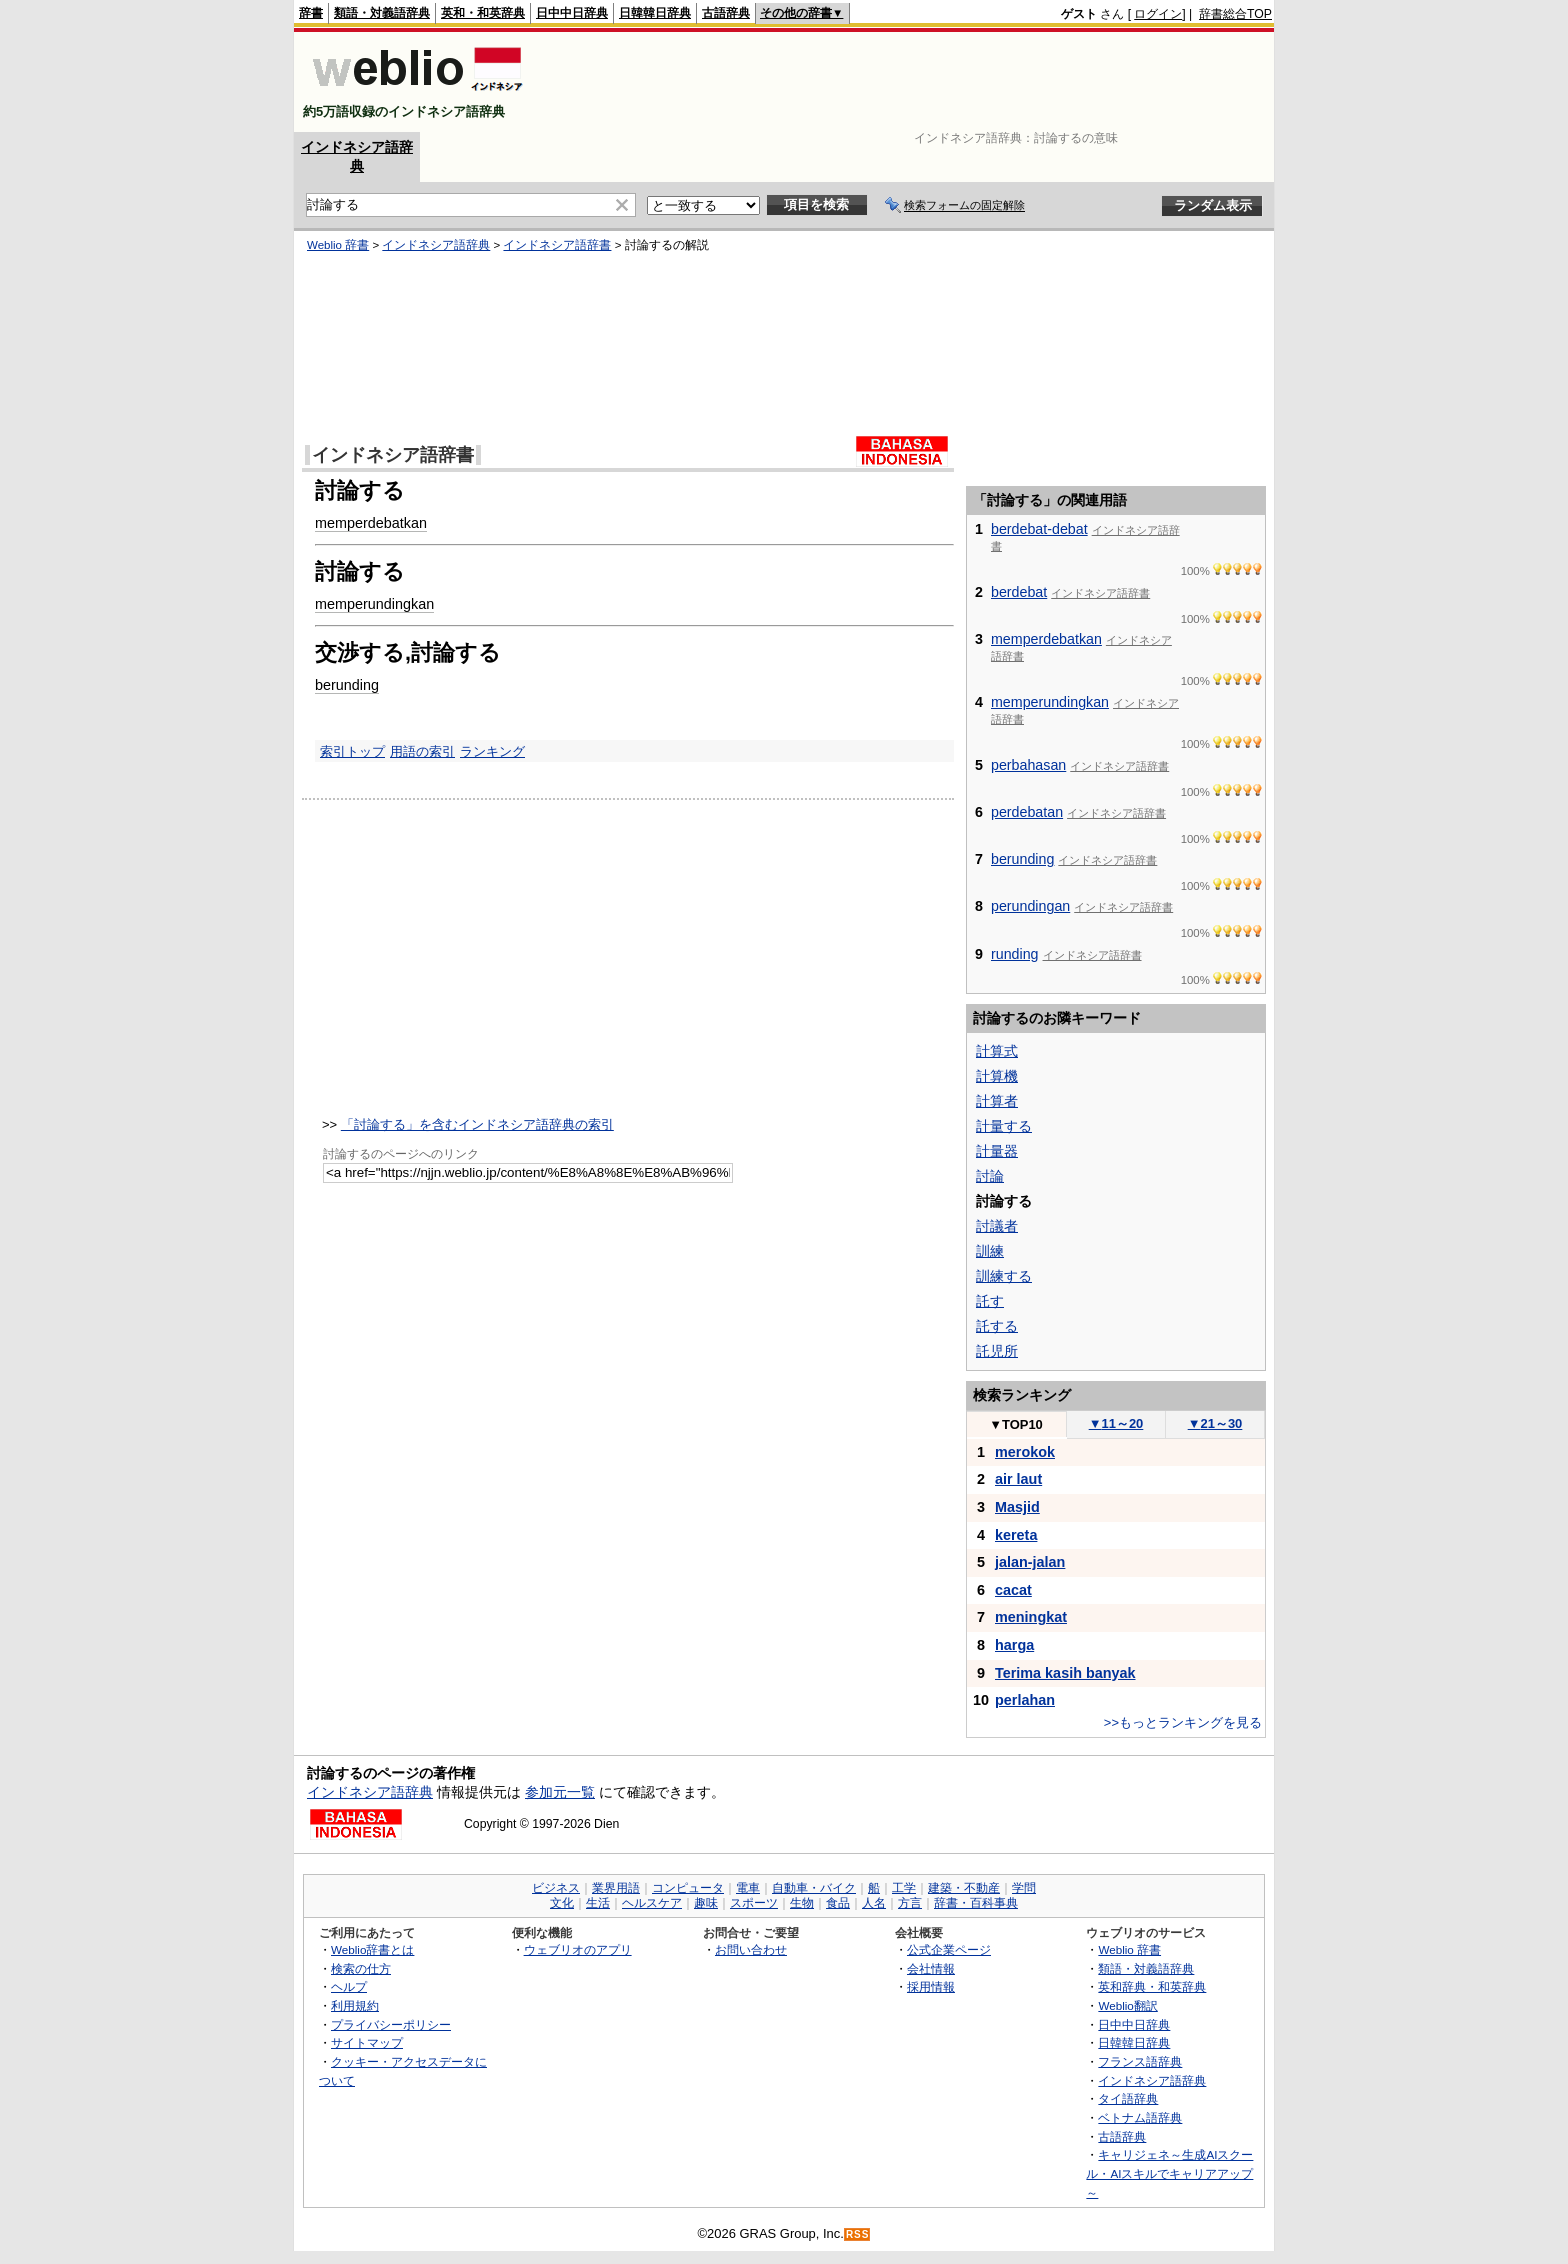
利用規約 (355, 2005)
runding (1015, 954)
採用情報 (931, 1986)
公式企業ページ (949, 1949)
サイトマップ (367, 2042)
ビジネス (556, 1888)
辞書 (311, 13)
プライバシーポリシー (391, 2024)
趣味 (706, 1903)
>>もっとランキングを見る (1183, 1722)
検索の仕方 (361, 1968)
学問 (1024, 1888)
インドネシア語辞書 (557, 245)
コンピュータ (688, 1888)
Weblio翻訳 (1127, 2005)
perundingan (1030, 906)
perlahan (1025, 1700)
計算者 (997, 1101)
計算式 (997, 1051)
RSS (858, 2234)
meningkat (1031, 1617)
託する (997, 1326)
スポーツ (754, 1903)
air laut (1018, 1479)
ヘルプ (349, 1986)
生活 (598, 1903)
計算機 (997, 1076)
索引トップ (352, 751)
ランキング (492, 751)
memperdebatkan (371, 523)
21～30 (1215, 1423)
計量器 (997, 1151)
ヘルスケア (652, 1903)
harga (1014, 1645)
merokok (1025, 1452)
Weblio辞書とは (372, 1949)
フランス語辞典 (1140, 2061)
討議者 (997, 1226)
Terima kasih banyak (1065, 1673)
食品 (838, 1903)
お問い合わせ (751, 1949)
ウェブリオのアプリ (578, 1949)
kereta (1016, 1535)
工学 (904, 1888)
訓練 (990, 1251)
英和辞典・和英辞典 (1152, 1986)
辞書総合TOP (1235, 14)
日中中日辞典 (572, 13)
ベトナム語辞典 (1140, 2117)
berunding (347, 685)
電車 (748, 1888)
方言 (910, 1903)
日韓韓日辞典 (655, 13)
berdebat (1019, 592)
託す (990, 1301)
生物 (802, 1903)
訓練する (1004, 1276)
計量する (1004, 1126)
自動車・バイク (814, 1888)
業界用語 (616, 1888)
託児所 (997, 1351)
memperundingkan (374, 604)
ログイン (1158, 14)
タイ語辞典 (1128, 2098)
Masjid (1017, 1507)
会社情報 (931, 1968)
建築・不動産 (964, 1888)
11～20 (1116, 1423)
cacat (1013, 1590)
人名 (874, 1903)
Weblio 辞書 (338, 245)
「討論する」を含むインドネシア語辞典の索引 (477, 1124)
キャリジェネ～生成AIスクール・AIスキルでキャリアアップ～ (1169, 2173)
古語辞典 (726, 13)
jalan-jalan (1030, 1562)
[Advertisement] (908, 82)
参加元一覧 (560, 1792)
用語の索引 (422, 751)
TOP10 (1016, 1424)
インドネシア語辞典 (436, 245)
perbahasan (1028, 765)
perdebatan (1027, 812)
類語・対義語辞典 (382, 13)
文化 (562, 1903)
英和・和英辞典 (483, 13)
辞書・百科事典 (976, 1903)
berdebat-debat (1039, 529)
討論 (990, 1176)
